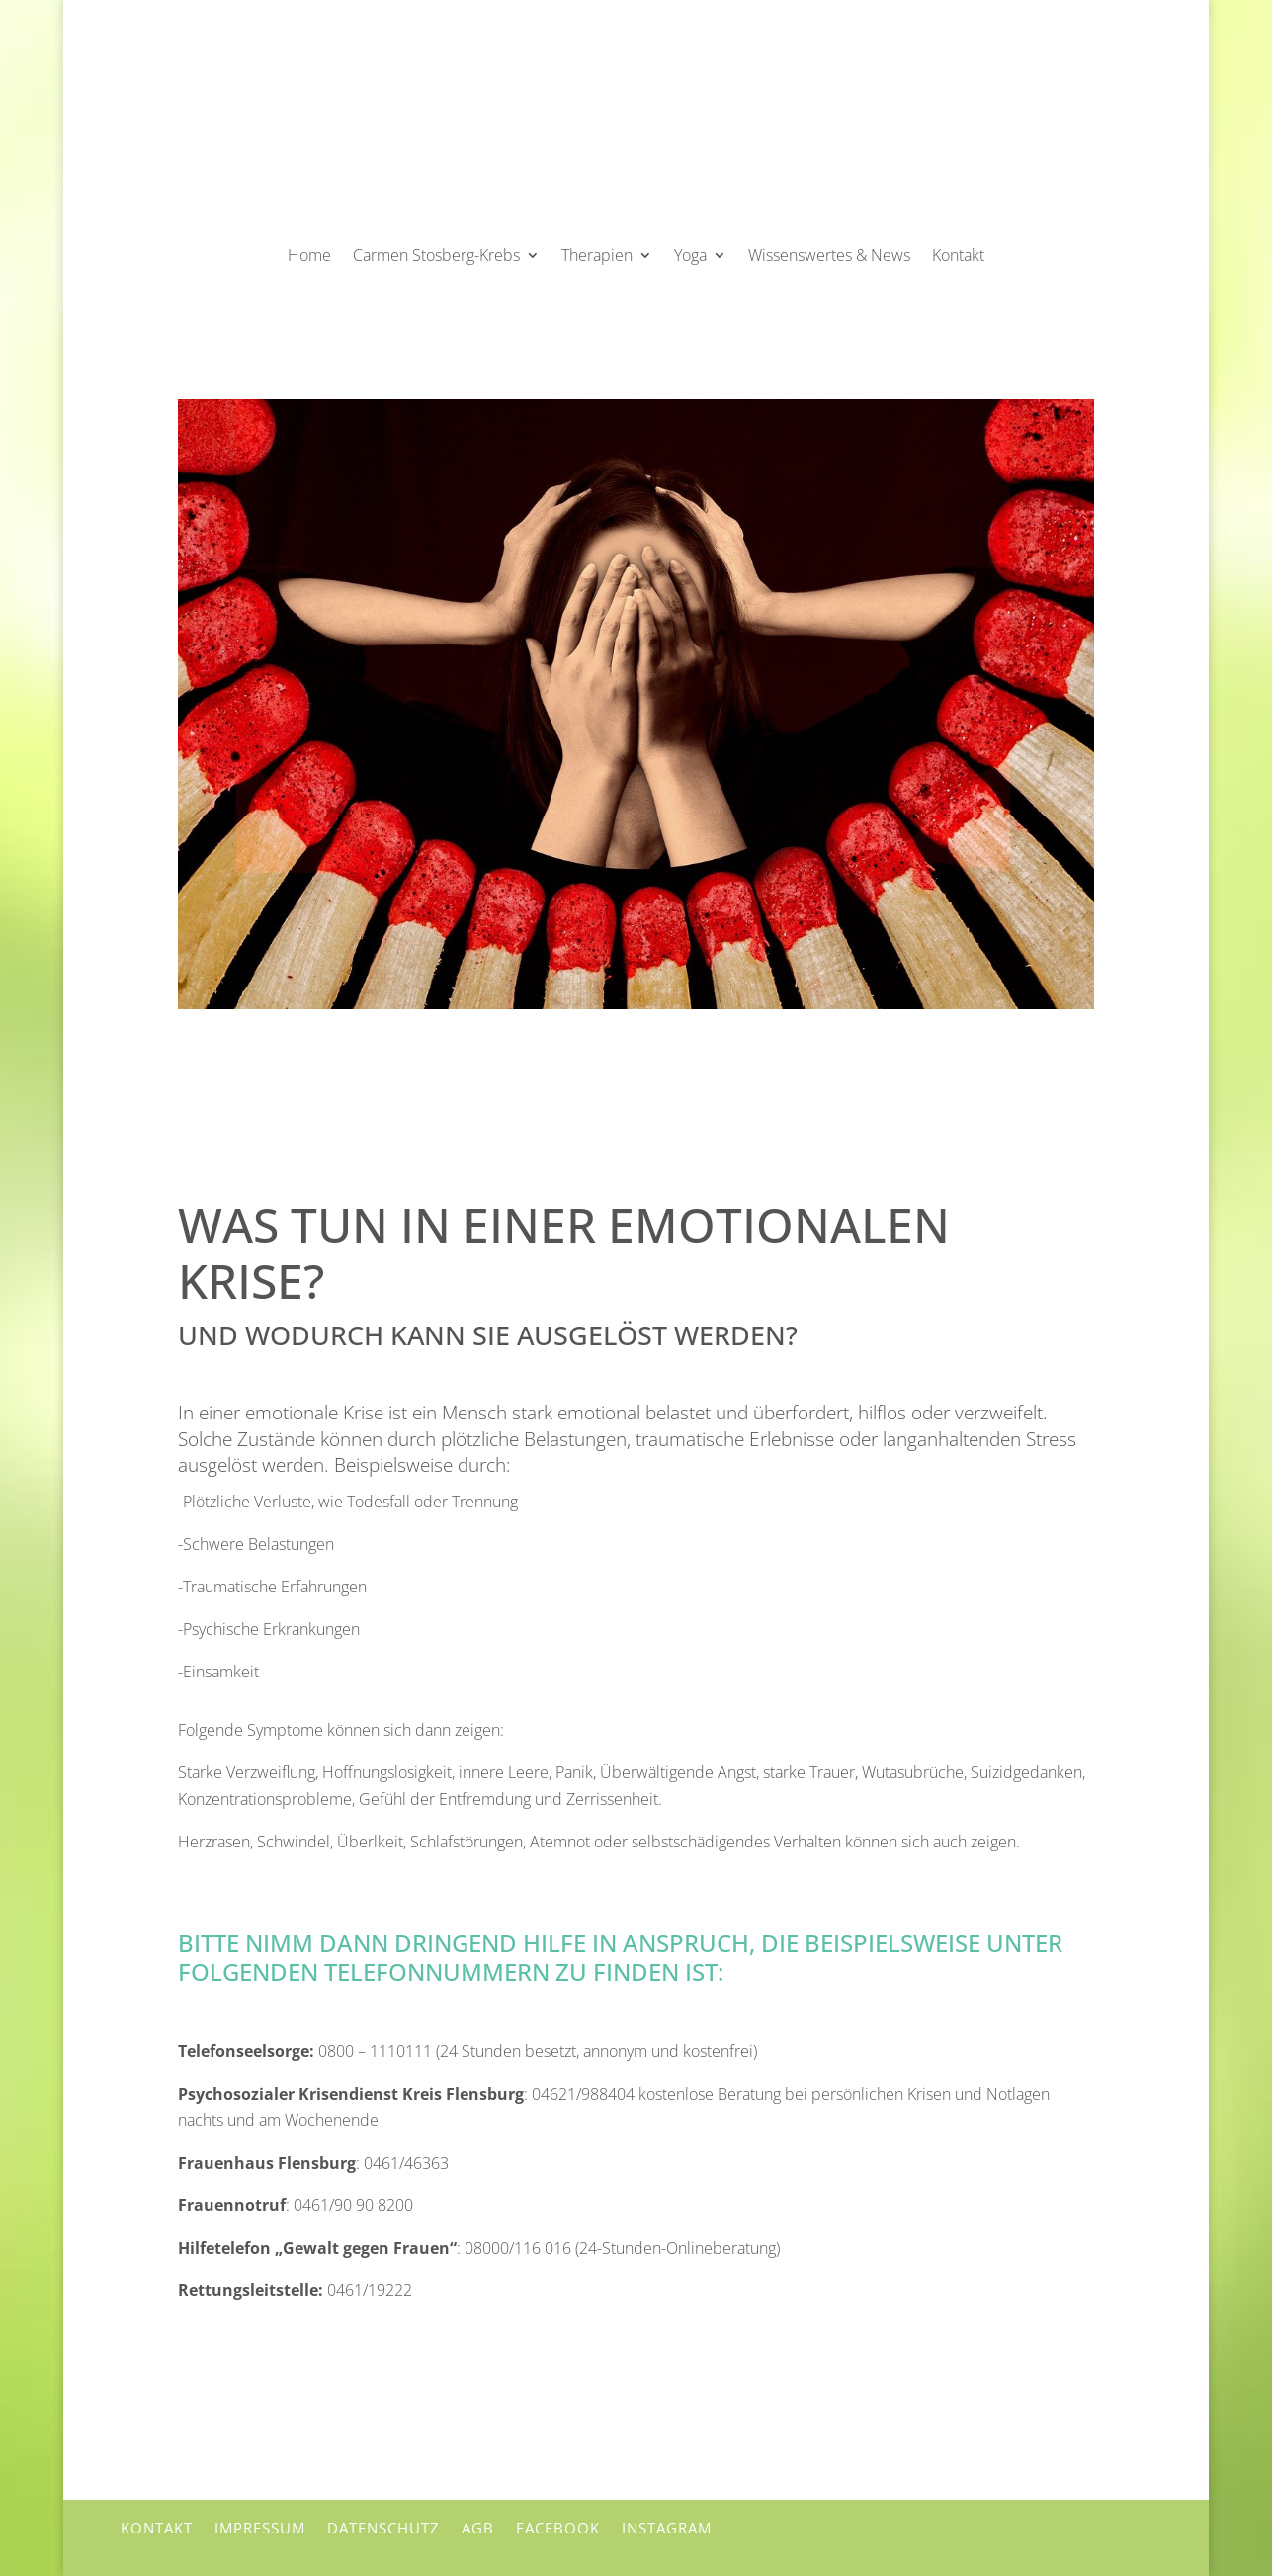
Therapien (597, 255)
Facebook (558, 2527)
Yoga (690, 255)
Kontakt (958, 255)
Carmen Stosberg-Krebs (436, 255)
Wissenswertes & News (829, 255)
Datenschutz (383, 2527)
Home (309, 255)
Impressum (259, 2527)
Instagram (667, 2527)
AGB (478, 2527)
